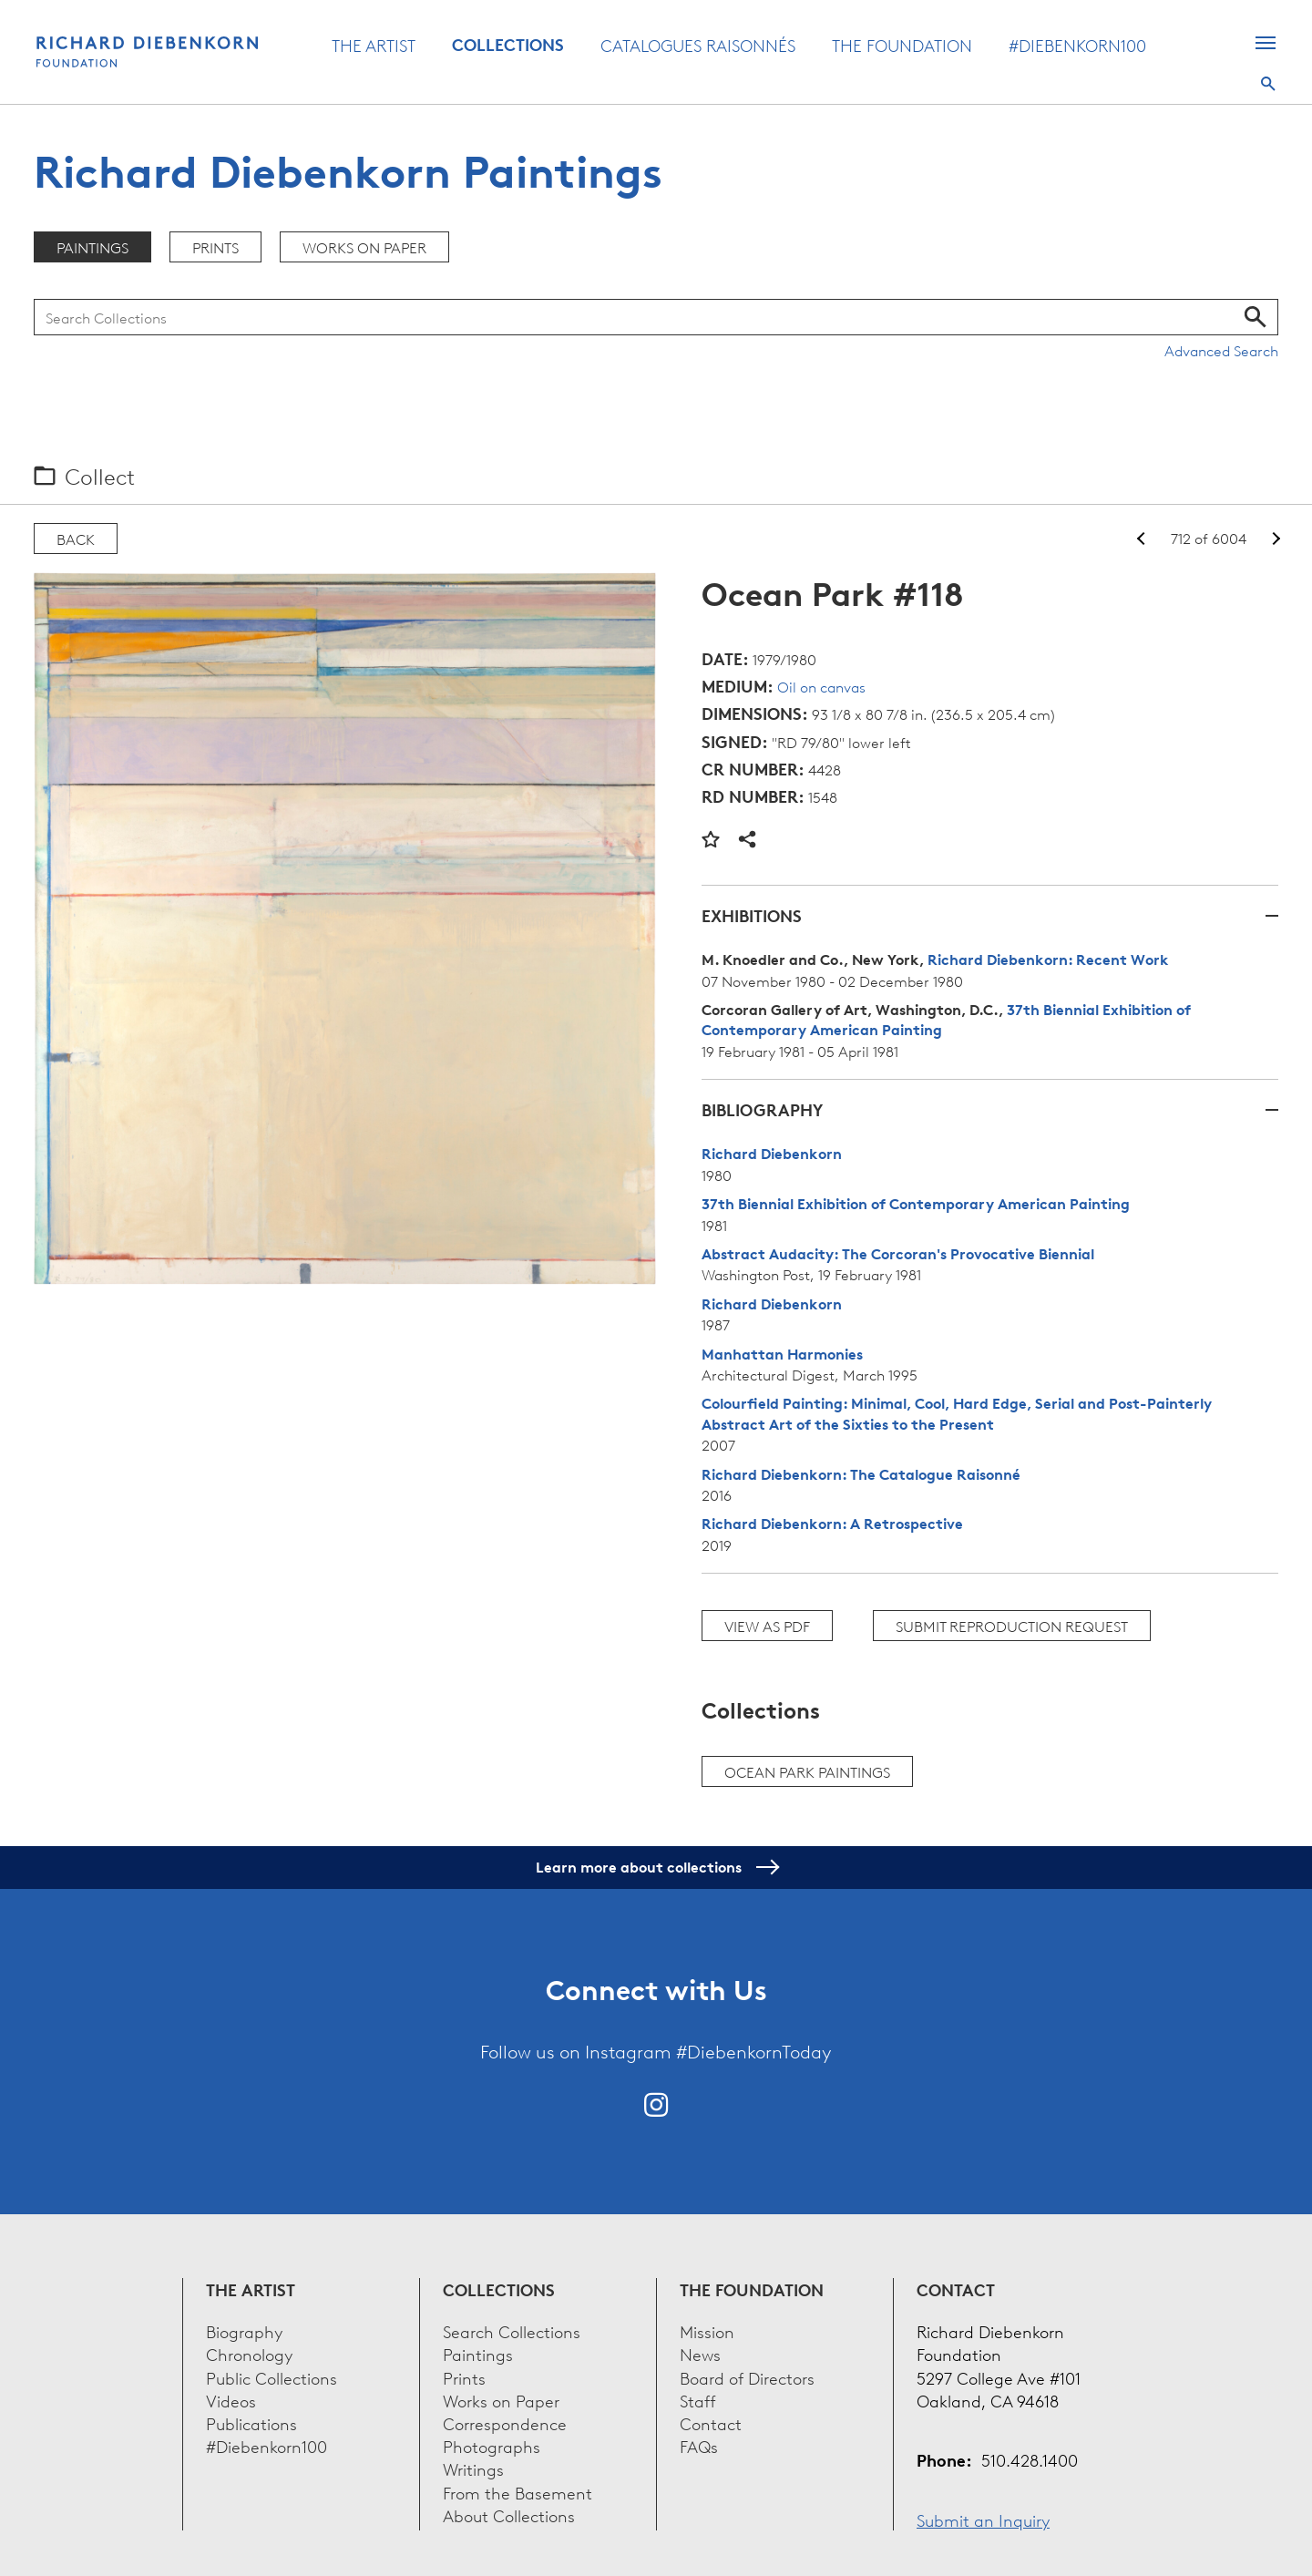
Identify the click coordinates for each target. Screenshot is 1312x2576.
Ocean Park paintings (807, 1771)
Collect (100, 476)
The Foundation (902, 44)
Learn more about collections (656, 1867)
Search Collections (511, 2330)
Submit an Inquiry (983, 2519)
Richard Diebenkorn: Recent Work (1048, 959)
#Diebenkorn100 (1077, 44)
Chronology (249, 2353)
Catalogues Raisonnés (697, 44)
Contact (711, 2422)
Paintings (92, 247)
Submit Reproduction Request (1012, 1626)
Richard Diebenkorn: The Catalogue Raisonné (861, 1474)
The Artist (373, 44)
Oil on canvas (821, 686)
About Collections (509, 2514)
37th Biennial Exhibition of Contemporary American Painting (916, 1204)
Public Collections (271, 2377)
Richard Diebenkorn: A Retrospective (832, 1523)
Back (75, 539)
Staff (698, 2399)
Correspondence (505, 2422)
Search (1268, 84)
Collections (508, 44)
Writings (473, 2468)
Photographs (491, 2445)
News (700, 2353)
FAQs (699, 2445)
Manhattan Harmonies (782, 1354)
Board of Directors (747, 2377)
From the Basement (517, 2491)
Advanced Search (1221, 350)
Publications (251, 2422)
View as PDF (767, 1626)
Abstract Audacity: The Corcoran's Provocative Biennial (898, 1254)
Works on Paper (364, 247)
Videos (231, 2399)
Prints (215, 247)
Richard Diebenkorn (772, 1153)
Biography (244, 2330)
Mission (707, 2330)
